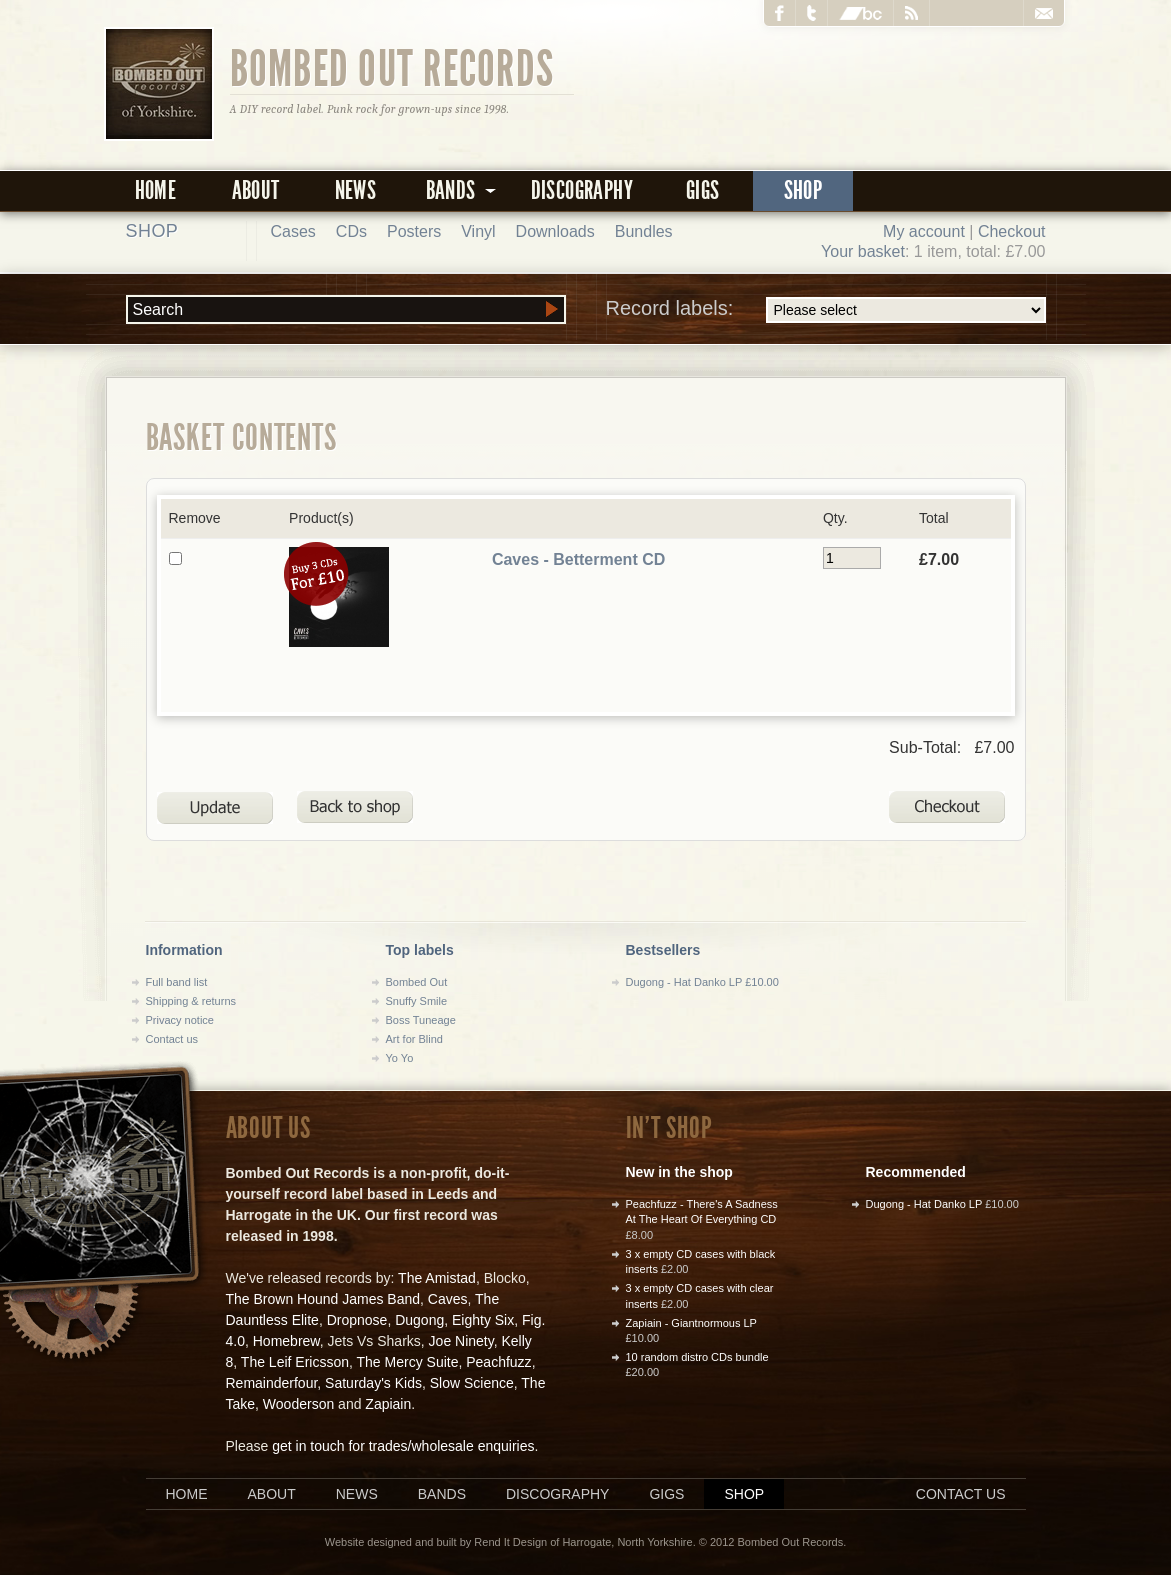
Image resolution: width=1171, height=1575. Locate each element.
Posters (414, 231)
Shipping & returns (191, 1001)
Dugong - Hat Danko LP (924, 1204)
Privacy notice (180, 1020)
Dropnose (357, 1320)
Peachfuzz (498, 1362)
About (256, 190)
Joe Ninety (461, 1341)
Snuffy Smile (417, 1001)
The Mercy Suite (408, 1362)
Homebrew (286, 1341)
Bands (442, 1494)
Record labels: (826, 310)
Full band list (177, 982)
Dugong (419, 1320)
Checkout (1012, 231)
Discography (582, 190)
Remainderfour (272, 1383)
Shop (803, 190)
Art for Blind (414, 1039)
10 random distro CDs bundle (697, 1357)
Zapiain (388, 1404)
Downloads (555, 231)
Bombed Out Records (392, 67)
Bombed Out (417, 982)
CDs (351, 231)
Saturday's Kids (373, 1383)
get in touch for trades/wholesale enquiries (403, 1446)
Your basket (863, 251)
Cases (293, 231)
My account (924, 231)
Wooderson (298, 1404)
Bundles (644, 231)
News (356, 190)
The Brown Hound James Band (323, 1299)
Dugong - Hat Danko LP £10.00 (702, 982)
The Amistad (437, 1278)
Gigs (703, 190)
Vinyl (478, 231)
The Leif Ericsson (295, 1362)
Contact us (172, 1039)
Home (156, 190)
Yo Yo (400, 1058)
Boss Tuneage (421, 1020)
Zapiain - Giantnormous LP (691, 1323)
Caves (448, 1299)
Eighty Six (483, 1320)
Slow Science (472, 1383)
